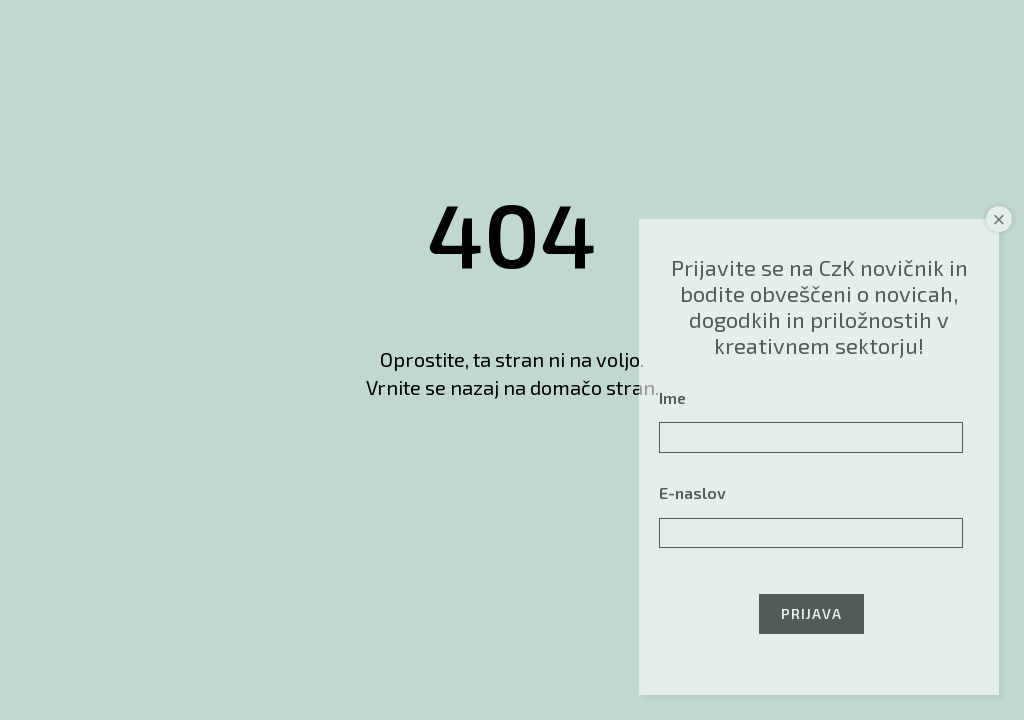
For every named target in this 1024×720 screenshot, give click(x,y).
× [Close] (999, 219)
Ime (672, 397)
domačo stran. (594, 387)
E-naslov (692, 492)
